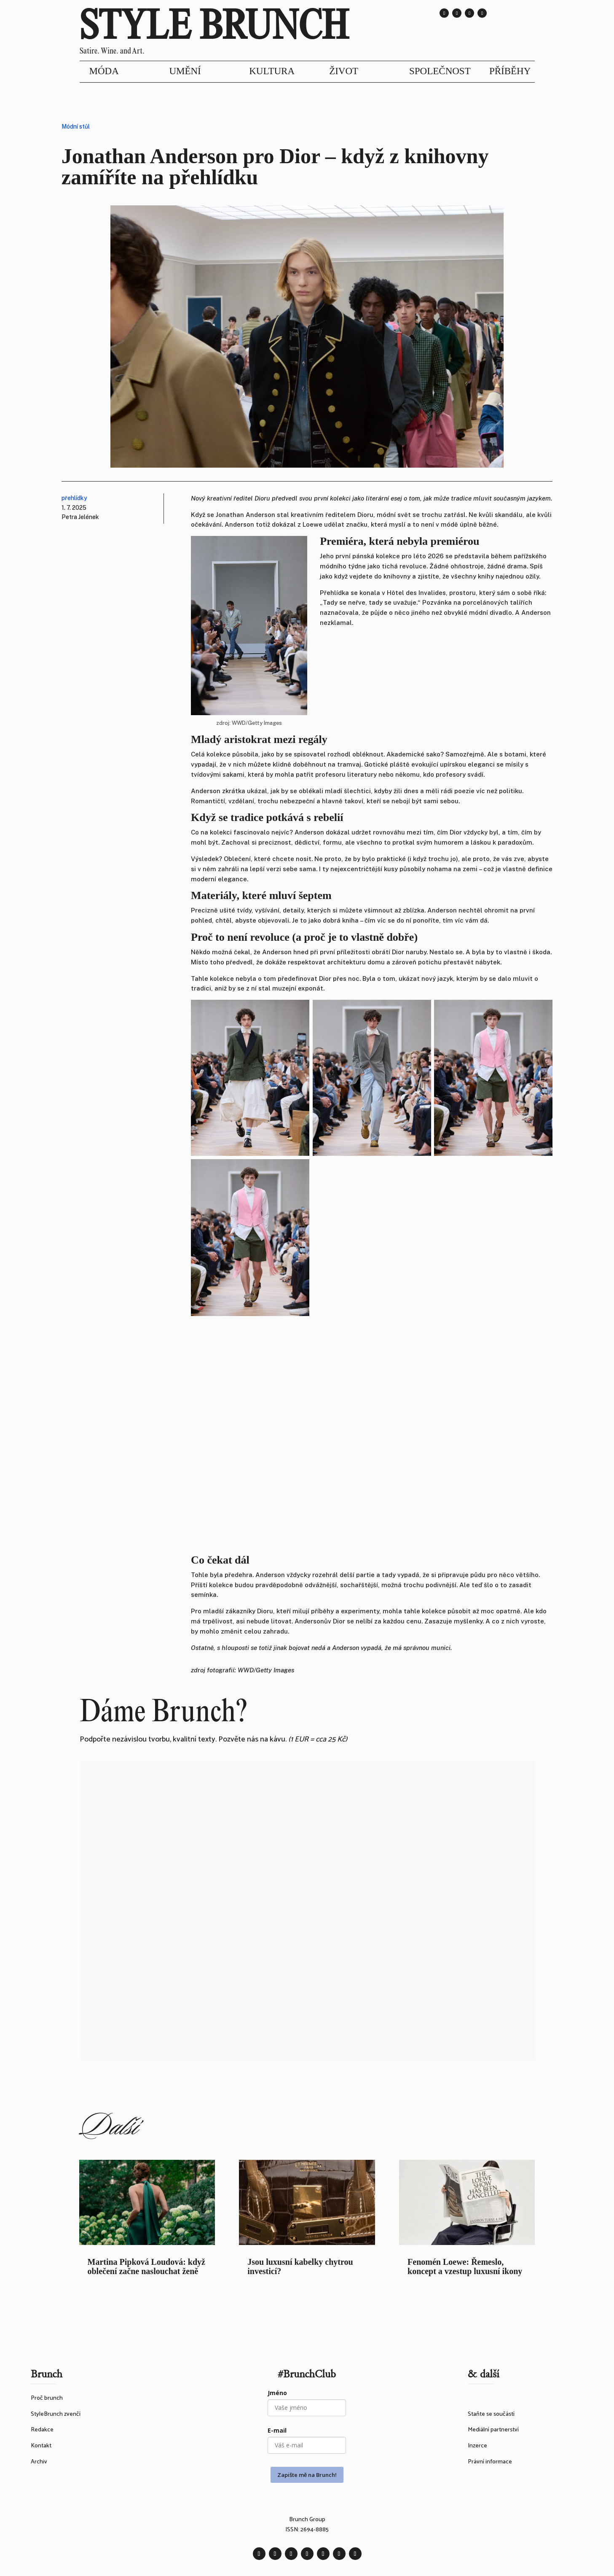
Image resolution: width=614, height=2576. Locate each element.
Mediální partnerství (493, 2430)
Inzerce (477, 2446)
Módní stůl (76, 126)
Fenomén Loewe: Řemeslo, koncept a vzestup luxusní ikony (465, 2266)
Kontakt (41, 2446)
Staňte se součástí (491, 2414)
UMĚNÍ (185, 71)
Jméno (277, 2393)
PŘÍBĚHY (510, 71)
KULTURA (272, 71)
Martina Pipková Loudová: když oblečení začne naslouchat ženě (146, 2266)
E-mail (277, 2430)
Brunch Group (307, 2520)
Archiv (39, 2462)
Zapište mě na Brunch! (307, 2475)
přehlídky (74, 498)
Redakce (42, 2430)
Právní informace (490, 2462)
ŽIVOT (343, 71)
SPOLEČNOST (440, 71)
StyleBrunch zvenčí (55, 2414)
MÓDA (104, 71)
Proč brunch (47, 2398)
